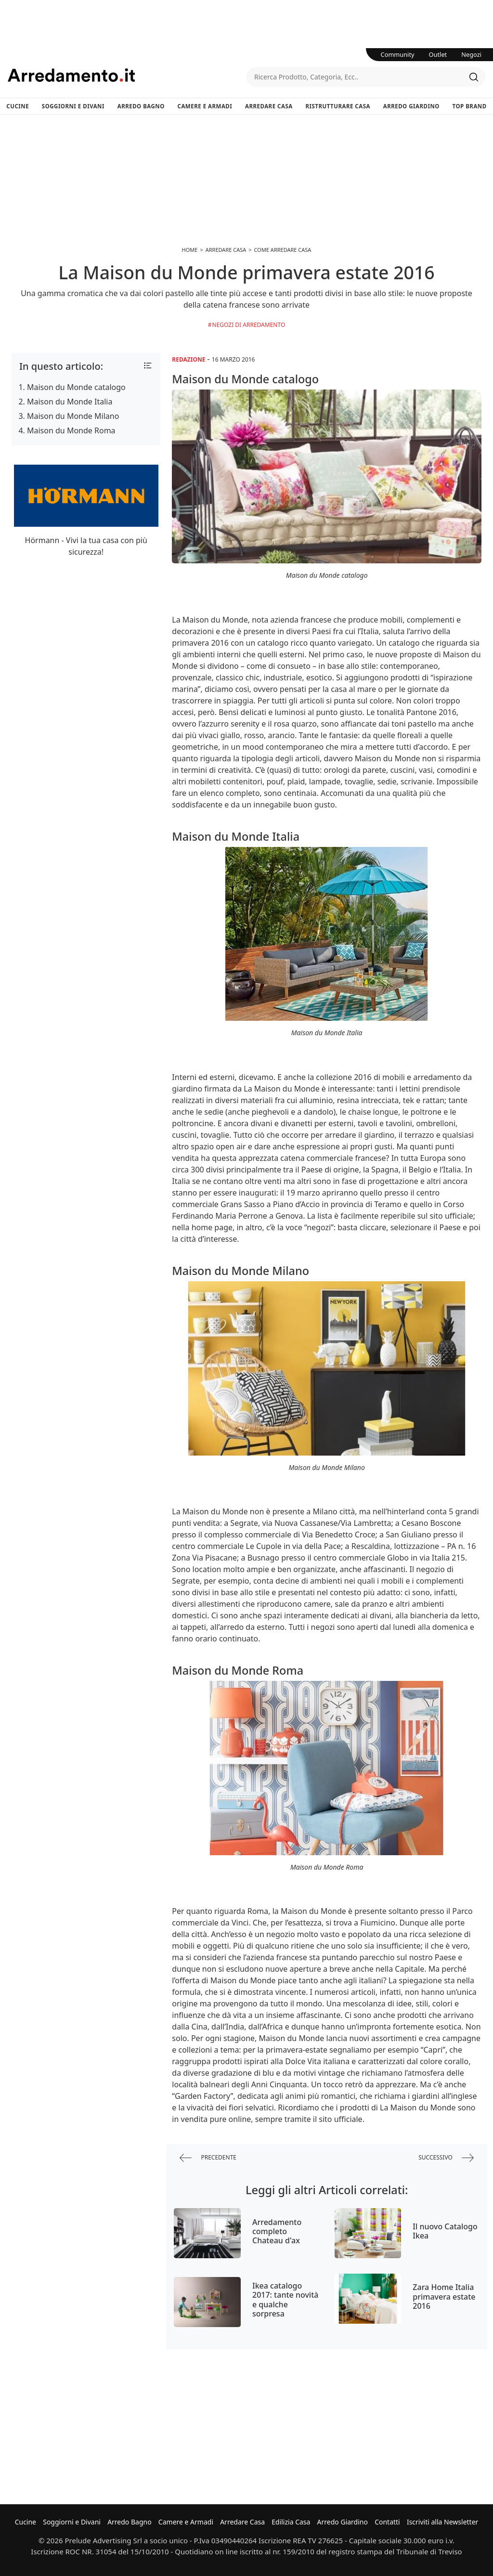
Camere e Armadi (205, 106)
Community (398, 54)
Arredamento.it (127, 75)
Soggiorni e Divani (73, 106)
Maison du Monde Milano (73, 416)
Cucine (17, 106)
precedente (208, 2158)
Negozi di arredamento (248, 325)
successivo (446, 2158)
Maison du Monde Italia (69, 401)
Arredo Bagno (141, 106)
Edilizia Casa (291, 2521)
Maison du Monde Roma (71, 430)
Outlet (438, 54)
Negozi (471, 54)
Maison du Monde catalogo (76, 387)
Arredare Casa (269, 106)
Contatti (387, 2521)
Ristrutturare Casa (337, 106)
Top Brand (470, 106)
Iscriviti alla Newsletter (442, 2521)
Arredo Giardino (411, 106)
